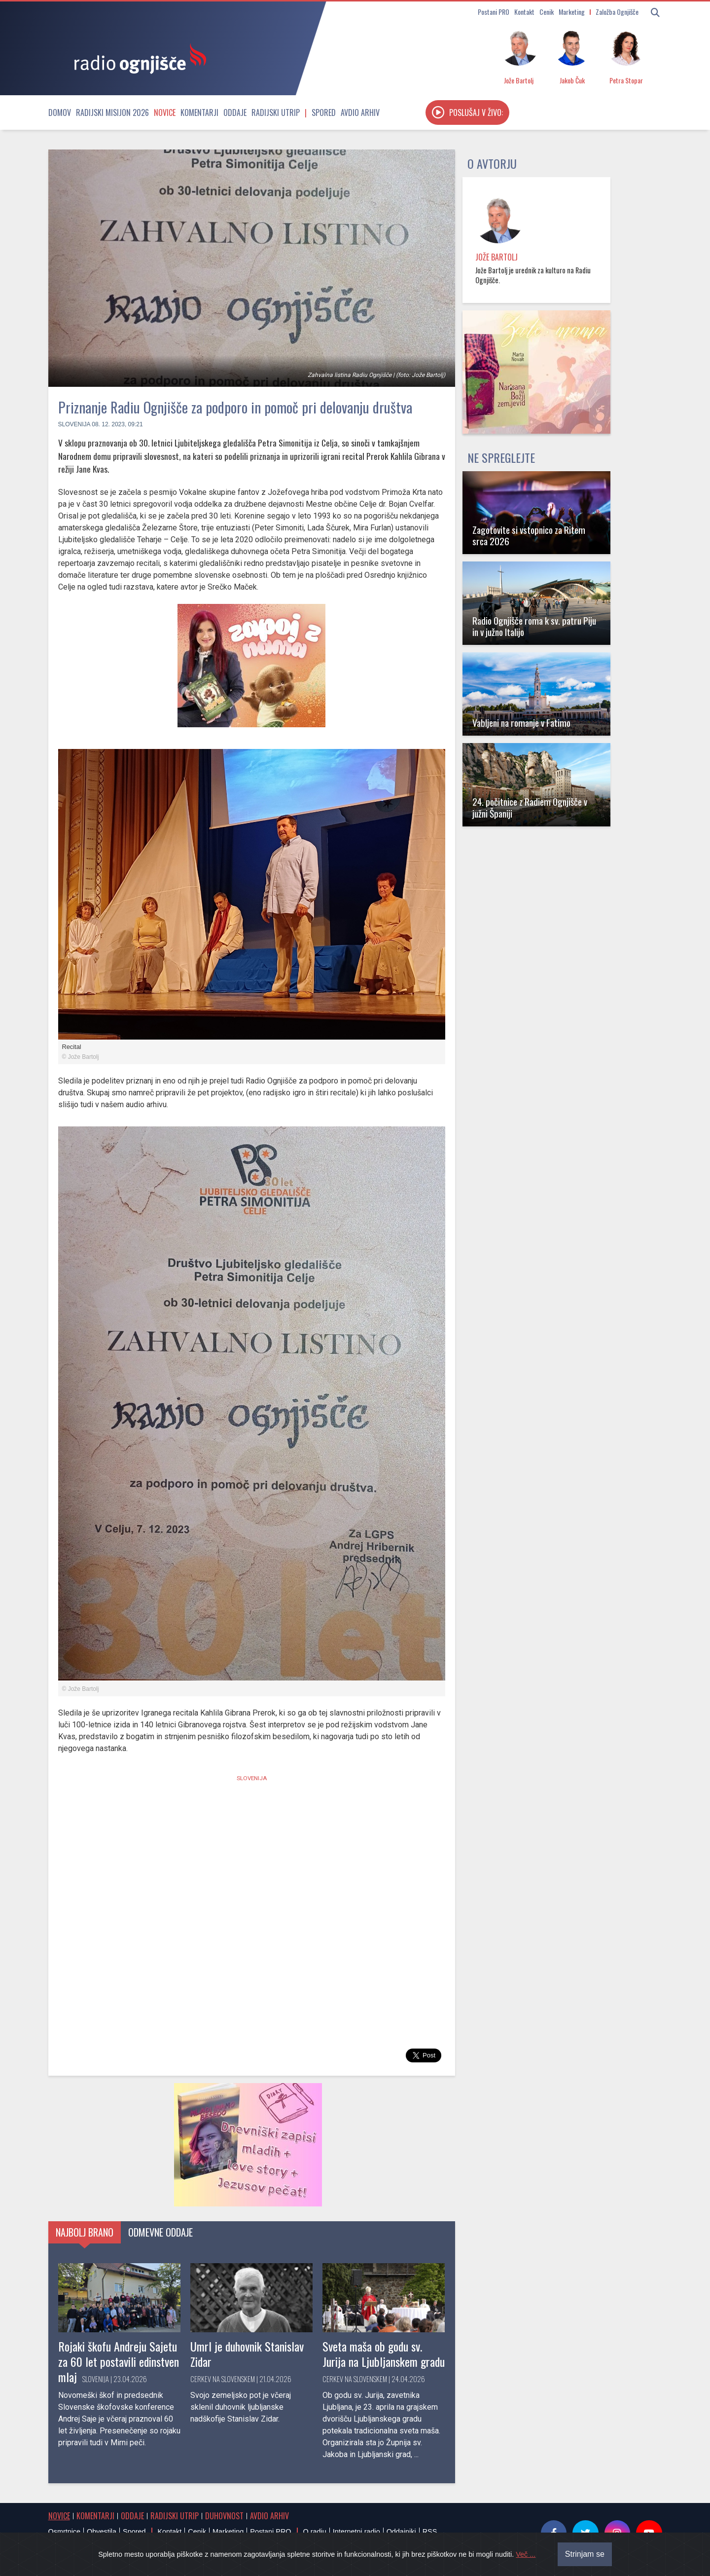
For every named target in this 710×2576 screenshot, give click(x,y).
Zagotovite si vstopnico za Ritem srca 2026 (528, 535)
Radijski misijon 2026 (112, 112)
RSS (430, 2532)
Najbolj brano (84, 2232)
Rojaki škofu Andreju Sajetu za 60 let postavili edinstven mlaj (118, 2361)
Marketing (572, 11)
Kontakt (524, 11)
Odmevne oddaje (160, 2232)
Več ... (525, 2554)
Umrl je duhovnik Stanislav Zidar (247, 2353)
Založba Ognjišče (617, 11)
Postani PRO (493, 11)
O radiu (314, 2532)
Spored (324, 112)
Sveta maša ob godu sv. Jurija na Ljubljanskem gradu (383, 2353)
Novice (165, 112)
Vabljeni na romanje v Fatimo (521, 722)
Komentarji (199, 112)
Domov (59, 112)
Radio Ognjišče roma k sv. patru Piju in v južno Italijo (534, 626)
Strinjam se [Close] (584, 2554)
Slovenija (74, 424)
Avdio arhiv (360, 112)
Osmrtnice (64, 2532)
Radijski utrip (275, 112)
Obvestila (101, 2532)
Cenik (546, 11)
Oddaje (235, 112)
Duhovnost (224, 2516)
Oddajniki (401, 2532)
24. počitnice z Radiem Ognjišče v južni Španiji (529, 807)
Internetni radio (356, 2532)
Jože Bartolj (496, 257)
